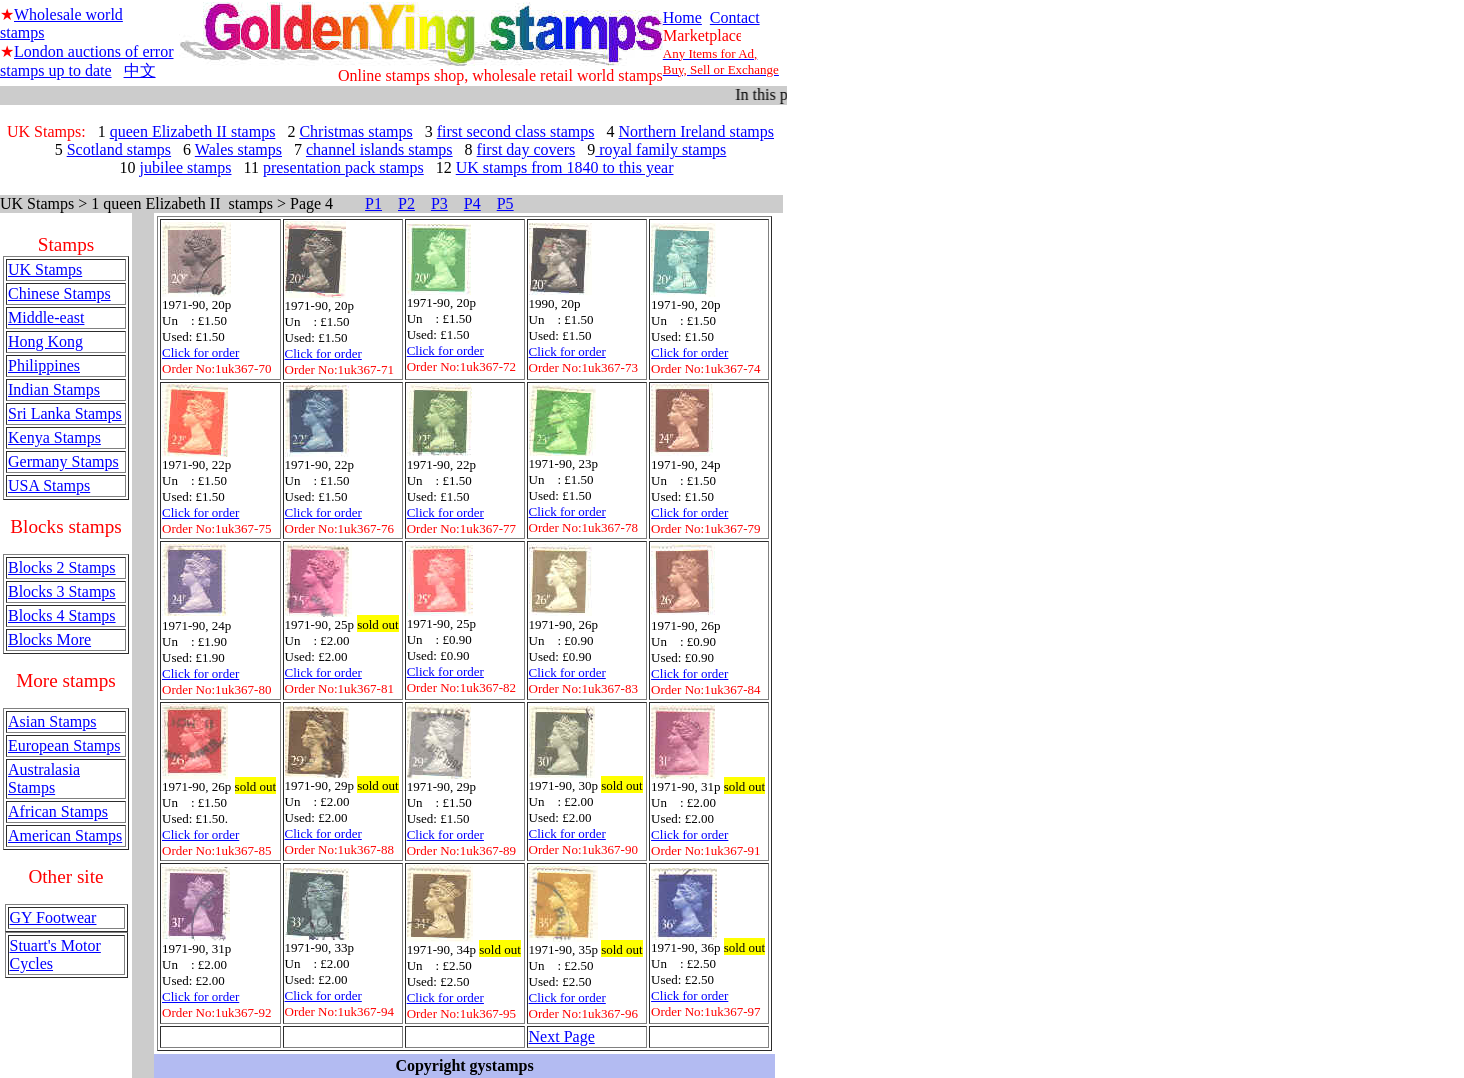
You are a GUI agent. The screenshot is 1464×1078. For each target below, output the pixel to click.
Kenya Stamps (54, 437)
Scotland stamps (119, 149)
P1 (373, 203)
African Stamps (58, 811)
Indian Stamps (54, 389)
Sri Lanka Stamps (65, 413)
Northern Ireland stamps (696, 131)
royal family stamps (660, 149)
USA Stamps (49, 485)
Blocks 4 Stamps (62, 615)
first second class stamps (516, 131)
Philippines (44, 365)
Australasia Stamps (44, 778)
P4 (472, 203)
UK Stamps (45, 269)
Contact (735, 17)
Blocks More (49, 639)
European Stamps (64, 745)
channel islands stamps (379, 149)
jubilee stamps (186, 167)
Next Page (562, 1036)
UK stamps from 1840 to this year (565, 167)
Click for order (200, 352)
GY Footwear (53, 917)
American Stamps (65, 835)
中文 (140, 70)
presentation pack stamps (343, 167)
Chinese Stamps (59, 293)
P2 (406, 203)
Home (682, 17)
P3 (439, 203)
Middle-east (46, 317)
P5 (505, 203)
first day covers (526, 149)
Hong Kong (45, 341)
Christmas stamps (355, 131)
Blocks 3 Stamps (62, 591)
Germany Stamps (63, 461)
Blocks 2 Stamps (62, 567)
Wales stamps (238, 149)
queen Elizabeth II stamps (193, 131)
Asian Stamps (52, 721)
